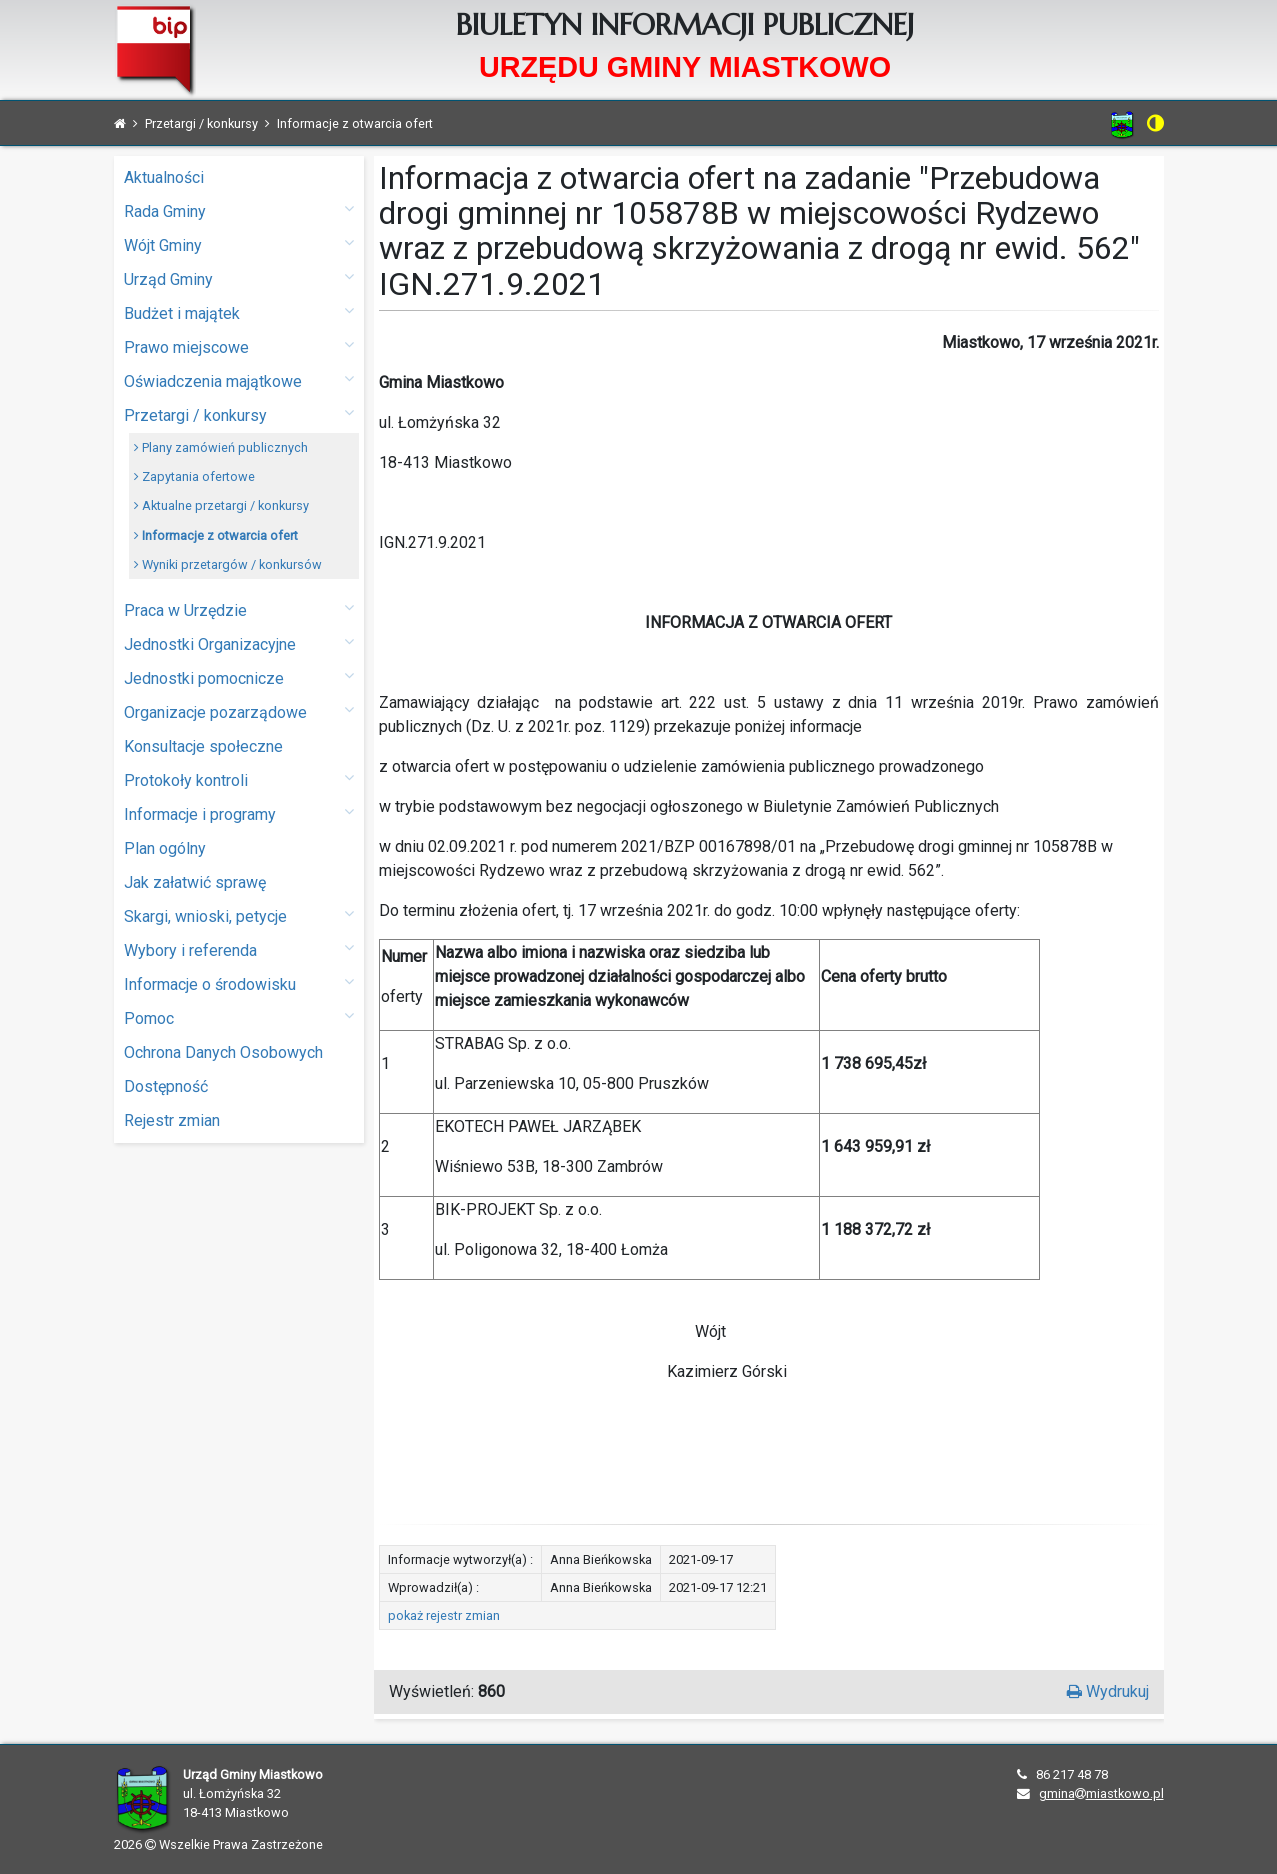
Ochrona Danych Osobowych (223, 1052)
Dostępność (166, 1086)
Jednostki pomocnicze (239, 677)
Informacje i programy (239, 813)
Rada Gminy (239, 210)
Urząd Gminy (239, 278)
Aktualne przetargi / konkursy (221, 505)
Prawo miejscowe (239, 346)
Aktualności (164, 177)
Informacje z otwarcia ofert (216, 535)
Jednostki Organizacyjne (239, 643)
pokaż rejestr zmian (444, 1615)
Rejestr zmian (172, 1120)
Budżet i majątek (239, 312)
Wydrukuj (1108, 1691)
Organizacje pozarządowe (239, 711)
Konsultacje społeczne (203, 746)
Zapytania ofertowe (194, 476)
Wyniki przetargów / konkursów (228, 564)
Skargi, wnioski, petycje (239, 915)
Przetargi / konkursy (239, 414)
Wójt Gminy (239, 244)
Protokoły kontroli (239, 779)
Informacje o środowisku (239, 983)
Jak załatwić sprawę (195, 882)
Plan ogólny (165, 848)
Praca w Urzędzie (239, 609)
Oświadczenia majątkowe (239, 380)
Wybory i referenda (239, 949)
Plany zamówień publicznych (221, 447)
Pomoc (239, 1017)
